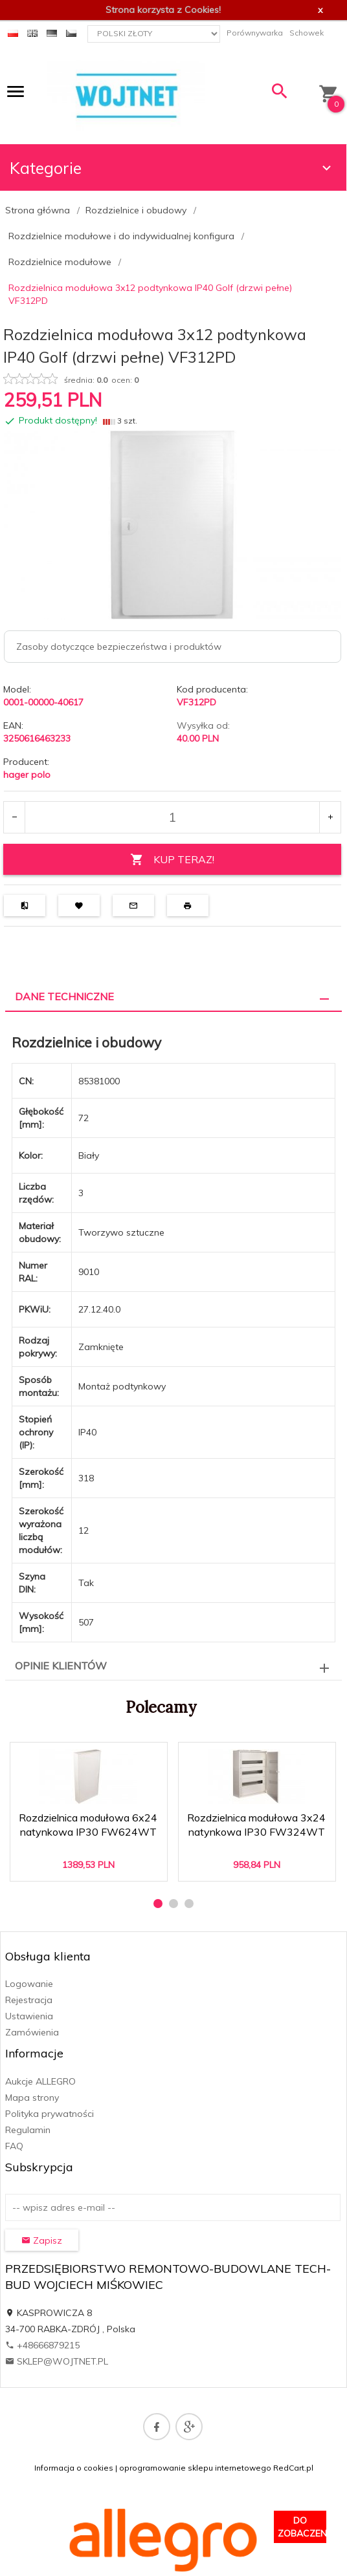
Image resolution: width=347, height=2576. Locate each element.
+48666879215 (42, 2345)
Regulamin (27, 2130)
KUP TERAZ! (172, 859)
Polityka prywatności (49, 2114)
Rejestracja (28, 2000)
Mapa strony (32, 2097)
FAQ (14, 2146)
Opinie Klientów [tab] (61, 1665)
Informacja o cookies (73, 2468)
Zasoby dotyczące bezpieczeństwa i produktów (118, 646)
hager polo (26, 774)
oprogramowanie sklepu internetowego (195, 2468)
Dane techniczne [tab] (64, 996)
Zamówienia (32, 2032)
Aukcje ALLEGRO (40, 2081)
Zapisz (41, 2240)
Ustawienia (29, 2016)
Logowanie (29, 1984)
